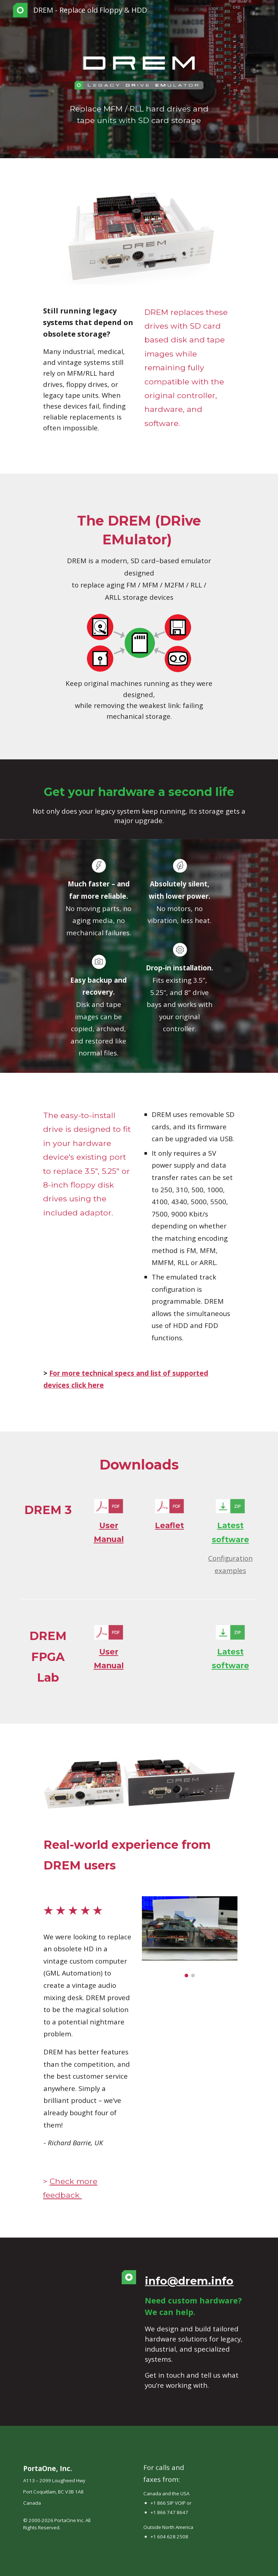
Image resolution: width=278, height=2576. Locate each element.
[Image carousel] (189, 1936)
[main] (139, 113)
